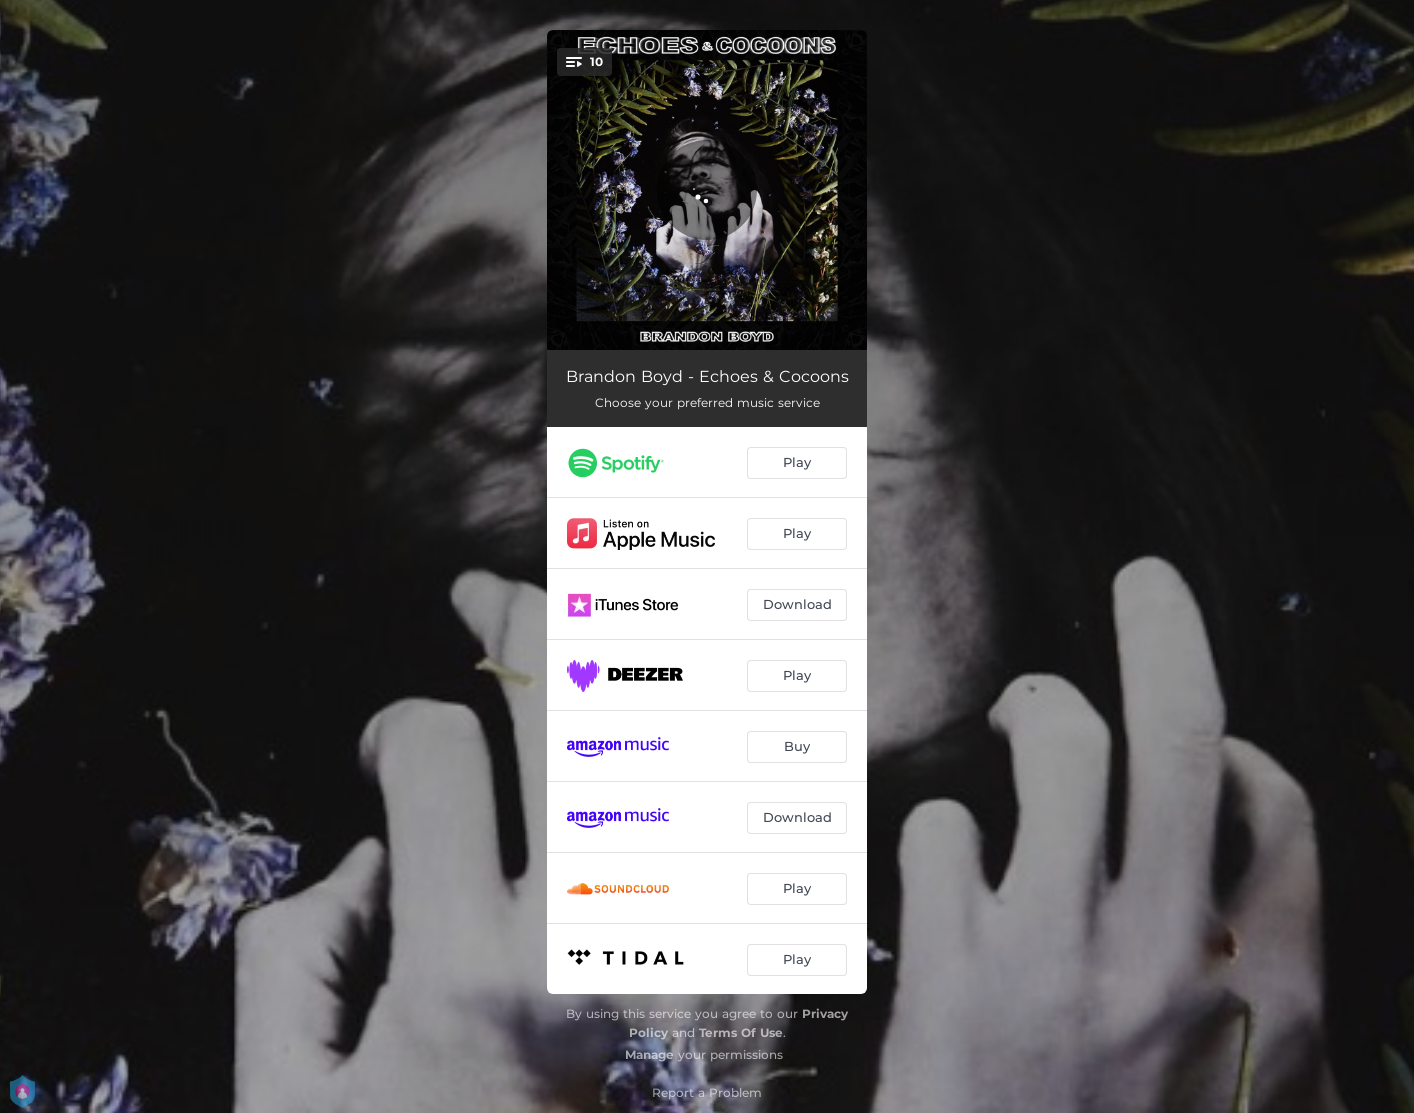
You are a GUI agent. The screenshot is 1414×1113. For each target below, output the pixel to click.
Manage (649, 1054)
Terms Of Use (741, 1032)
